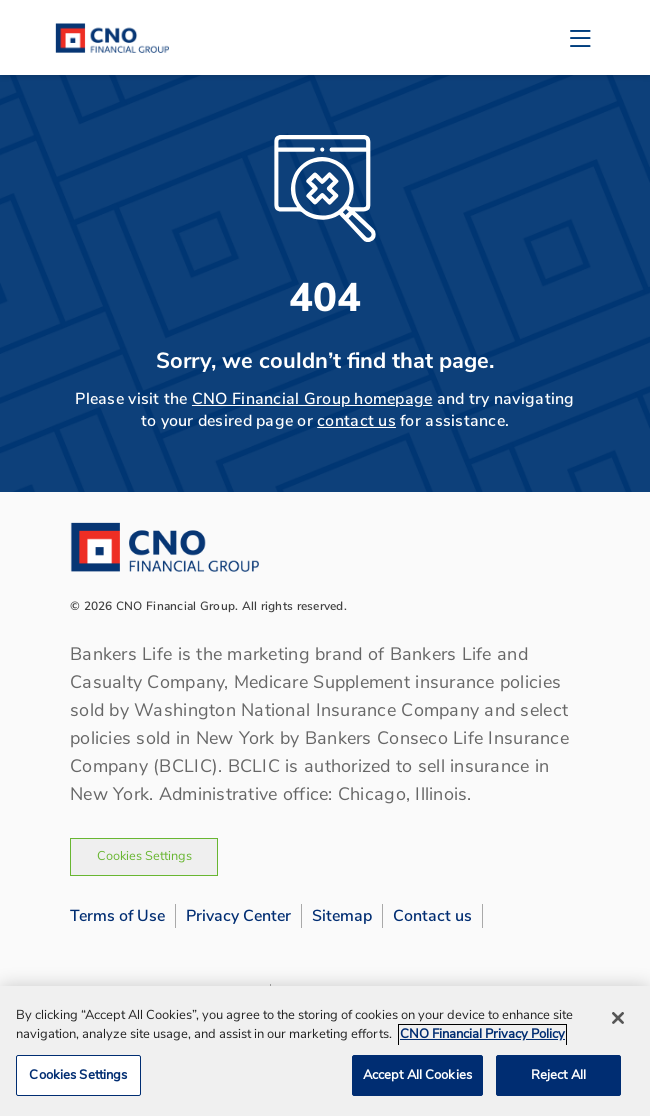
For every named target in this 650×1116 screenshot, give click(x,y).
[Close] (618, 1022)
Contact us (432, 916)
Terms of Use (117, 916)
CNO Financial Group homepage (312, 399)
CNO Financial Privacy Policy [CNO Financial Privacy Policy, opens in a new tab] (482, 1039)
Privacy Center (238, 916)
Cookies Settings (144, 856)
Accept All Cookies (417, 1080)
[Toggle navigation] (580, 37)
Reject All (558, 1080)
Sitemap (342, 916)
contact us (356, 421)
